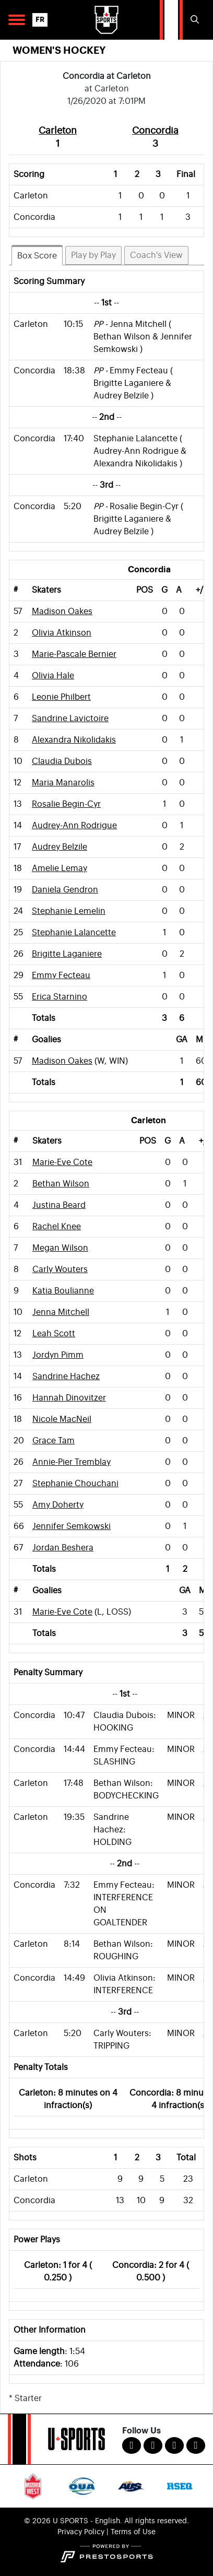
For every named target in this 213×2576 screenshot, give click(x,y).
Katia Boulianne (63, 1291)
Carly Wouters (60, 1269)
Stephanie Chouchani (75, 1483)
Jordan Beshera (62, 1548)
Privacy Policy (80, 2532)
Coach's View (156, 255)
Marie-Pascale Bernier (74, 654)
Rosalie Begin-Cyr (66, 804)
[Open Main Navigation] (16, 19)
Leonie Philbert (61, 697)
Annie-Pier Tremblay (71, 1462)
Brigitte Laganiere (67, 954)
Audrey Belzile (59, 847)
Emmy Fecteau (61, 975)
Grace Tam (53, 1441)
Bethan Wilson (60, 1184)
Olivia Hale (53, 676)
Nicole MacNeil (61, 1419)
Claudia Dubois (62, 761)
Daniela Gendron (65, 890)
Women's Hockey (59, 50)
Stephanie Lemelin (68, 911)
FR (40, 19)
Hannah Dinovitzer (69, 1398)
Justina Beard (59, 1205)
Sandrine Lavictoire (70, 718)
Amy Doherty (58, 1505)
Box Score (37, 256)
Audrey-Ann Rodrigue (74, 825)
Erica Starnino (59, 997)
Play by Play (93, 255)
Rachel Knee (56, 1226)
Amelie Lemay (59, 868)
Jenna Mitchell (60, 1312)
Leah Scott (53, 1334)
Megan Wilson (60, 1248)
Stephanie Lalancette (74, 932)
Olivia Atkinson (61, 633)
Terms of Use (133, 2532)
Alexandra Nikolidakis (74, 740)
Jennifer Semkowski (71, 1526)
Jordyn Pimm (58, 1355)
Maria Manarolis (63, 783)
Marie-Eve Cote (62, 1162)
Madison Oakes (62, 611)
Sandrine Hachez (66, 1376)
